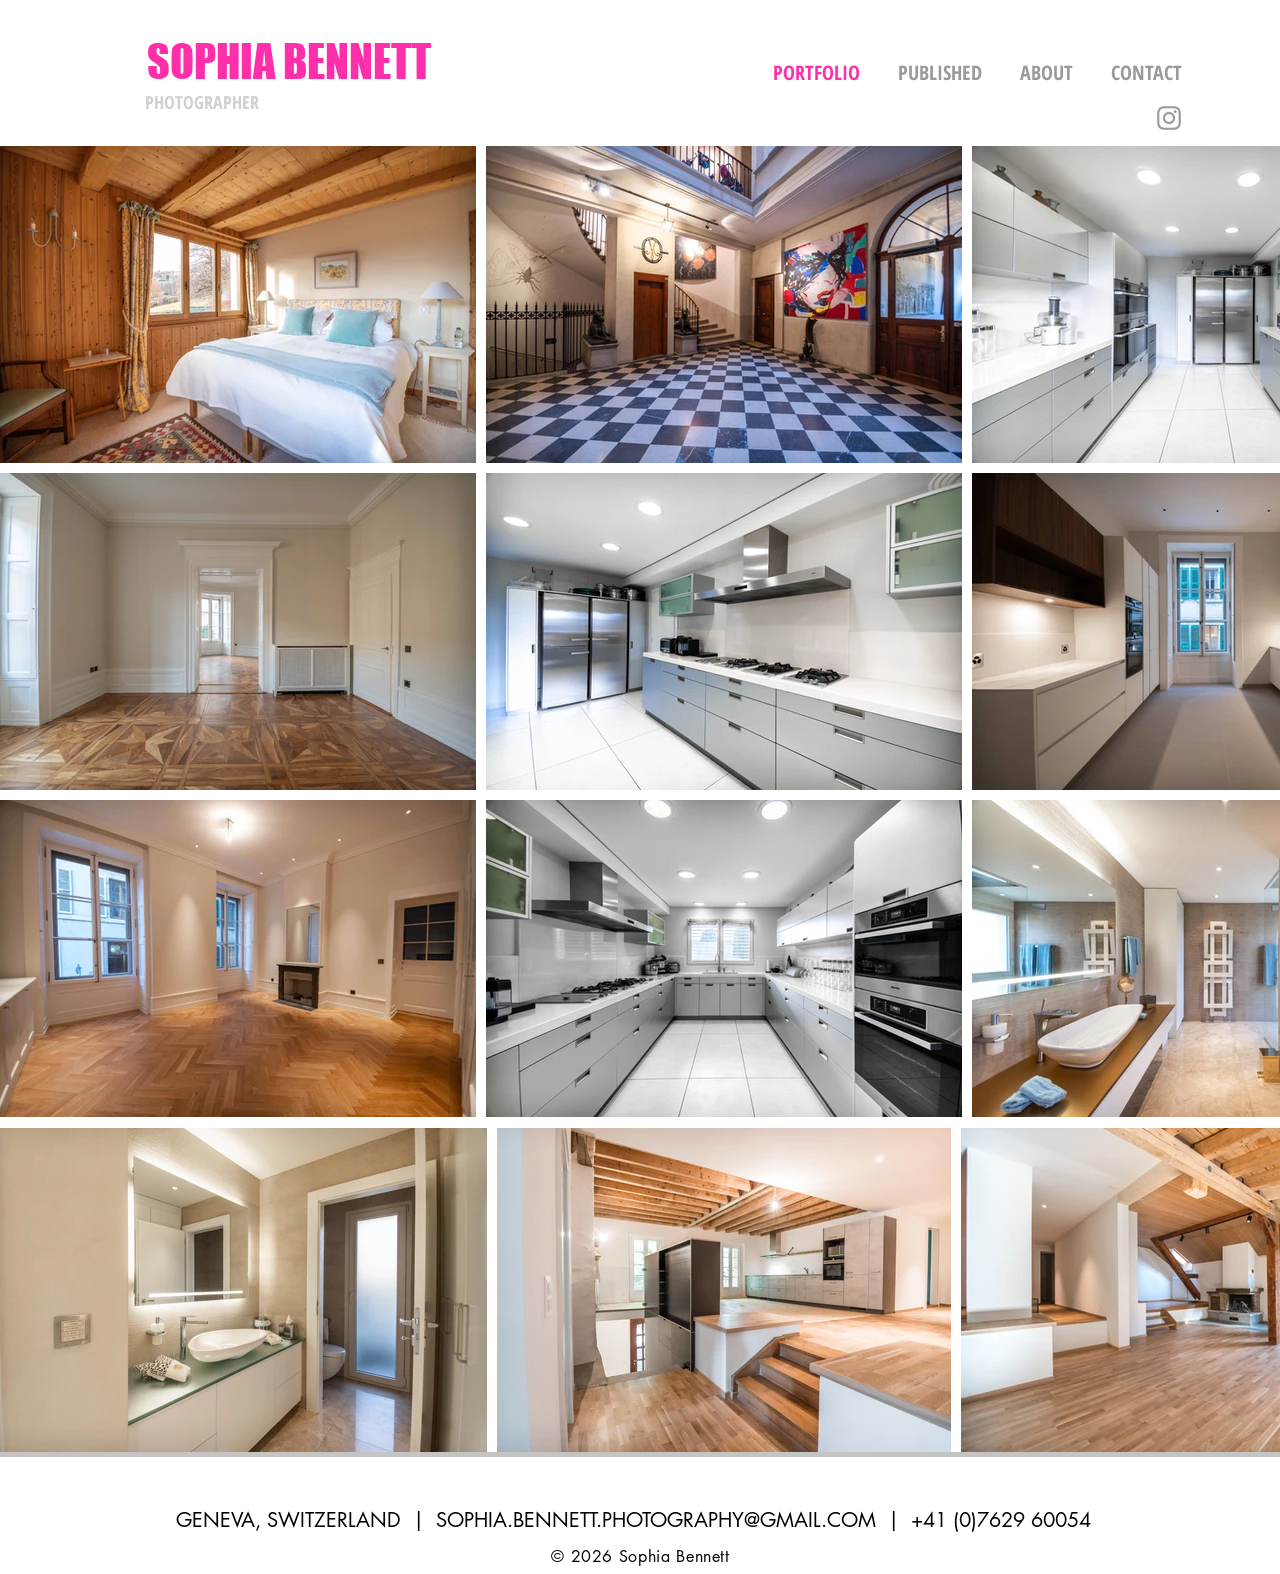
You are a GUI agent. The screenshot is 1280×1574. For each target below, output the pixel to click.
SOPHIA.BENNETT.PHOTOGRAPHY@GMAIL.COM (656, 1520)
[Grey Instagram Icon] (1169, 118)
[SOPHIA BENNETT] (301, 61)
